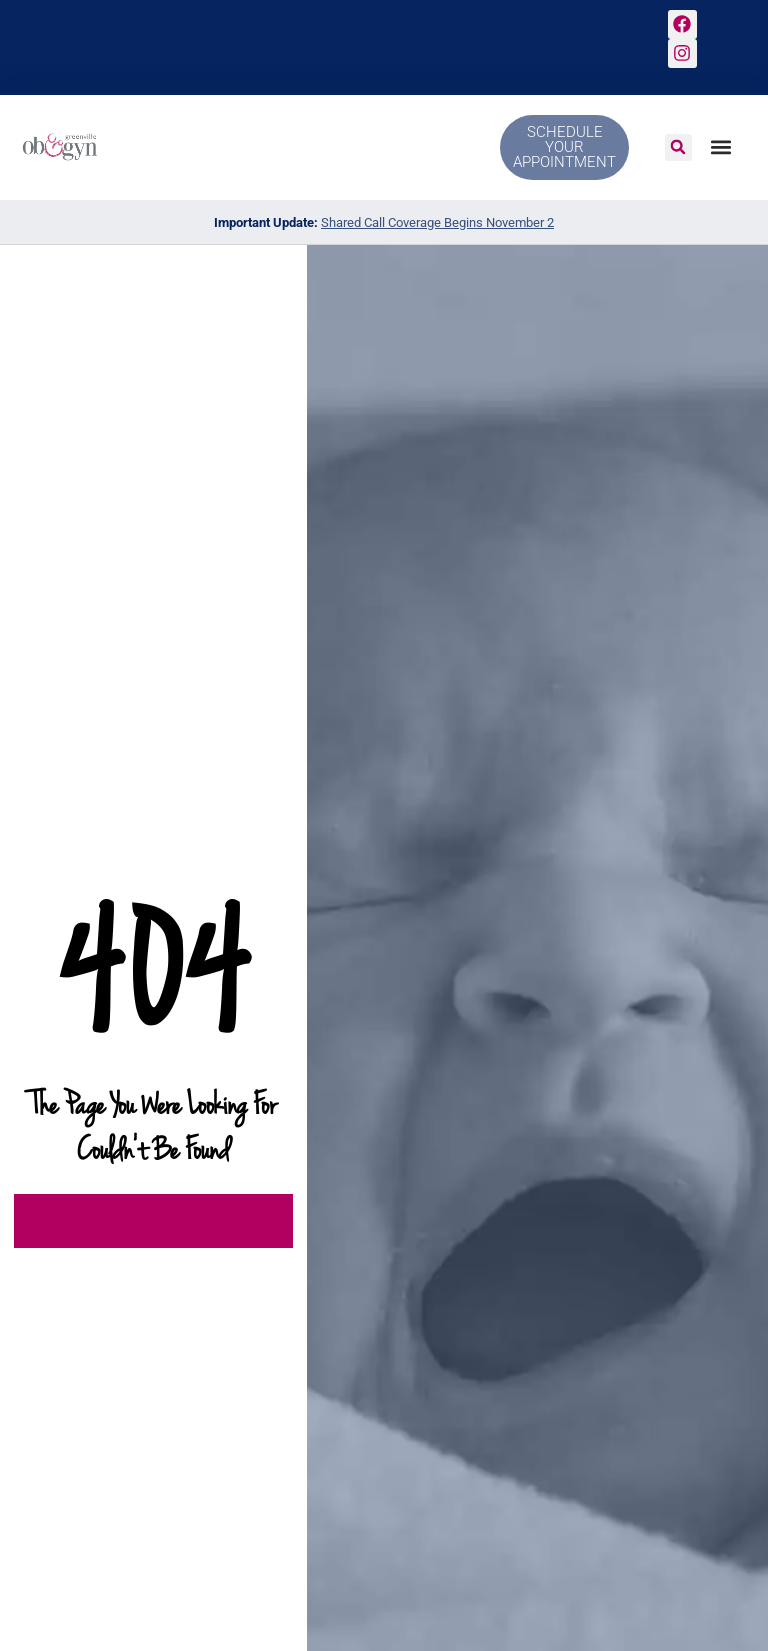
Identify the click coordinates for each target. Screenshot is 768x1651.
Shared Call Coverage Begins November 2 (437, 222)
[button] (678, 147)
